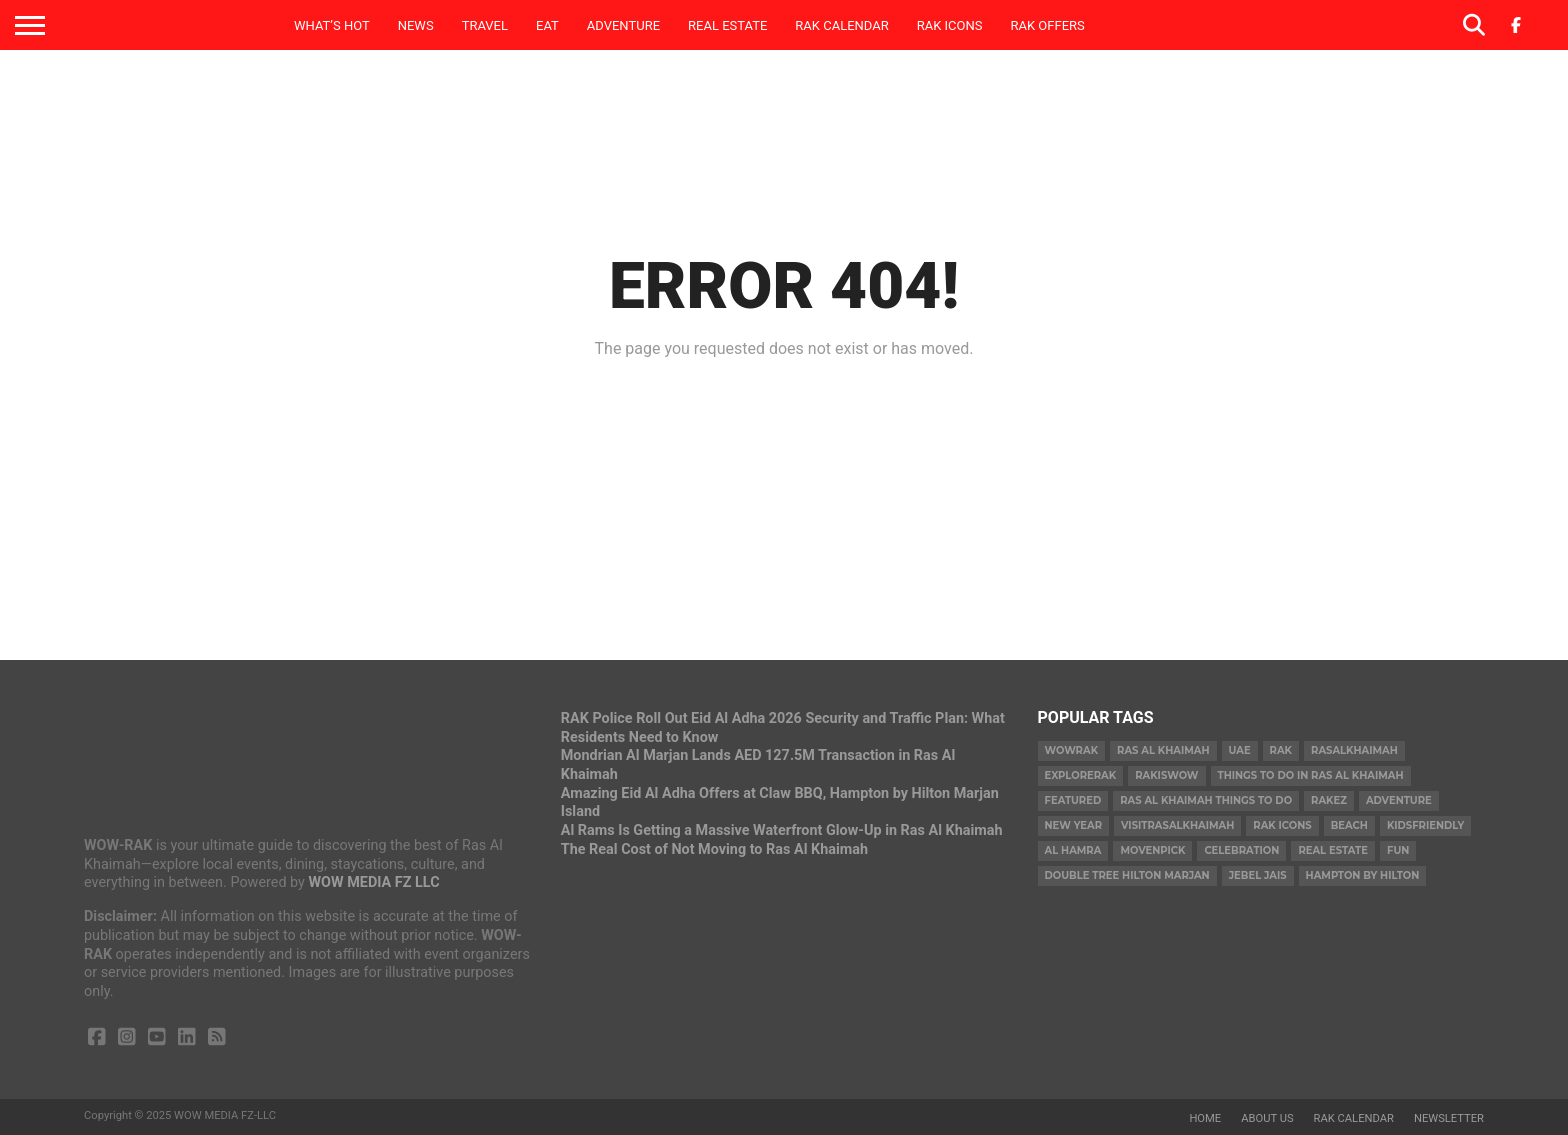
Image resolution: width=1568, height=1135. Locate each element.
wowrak (1072, 750)
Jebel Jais (1258, 875)
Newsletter (1449, 1118)
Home (1205, 1118)
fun (1398, 850)
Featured (1073, 800)
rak (1281, 750)
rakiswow (1166, 775)
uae (1240, 750)
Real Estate (727, 25)
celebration (1241, 850)
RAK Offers (1048, 25)
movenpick (1152, 850)
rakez (1329, 800)
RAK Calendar (841, 25)
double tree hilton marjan (1127, 875)
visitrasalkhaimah (1177, 825)
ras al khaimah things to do (1206, 800)
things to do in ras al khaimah (1311, 775)
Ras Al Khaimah (1163, 750)
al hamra (1073, 850)
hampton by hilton (1363, 875)
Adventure (623, 25)
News (416, 25)
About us (1267, 1118)
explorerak (1081, 775)
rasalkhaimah (1354, 750)
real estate (1333, 850)
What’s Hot (332, 25)
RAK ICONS (950, 25)
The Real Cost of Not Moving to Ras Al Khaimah (714, 849)
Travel (485, 25)
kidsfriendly (1425, 825)
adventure (1399, 800)
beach (1349, 825)
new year (1074, 825)
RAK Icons (1282, 825)
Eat (547, 25)
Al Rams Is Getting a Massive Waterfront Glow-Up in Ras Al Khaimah (782, 830)
